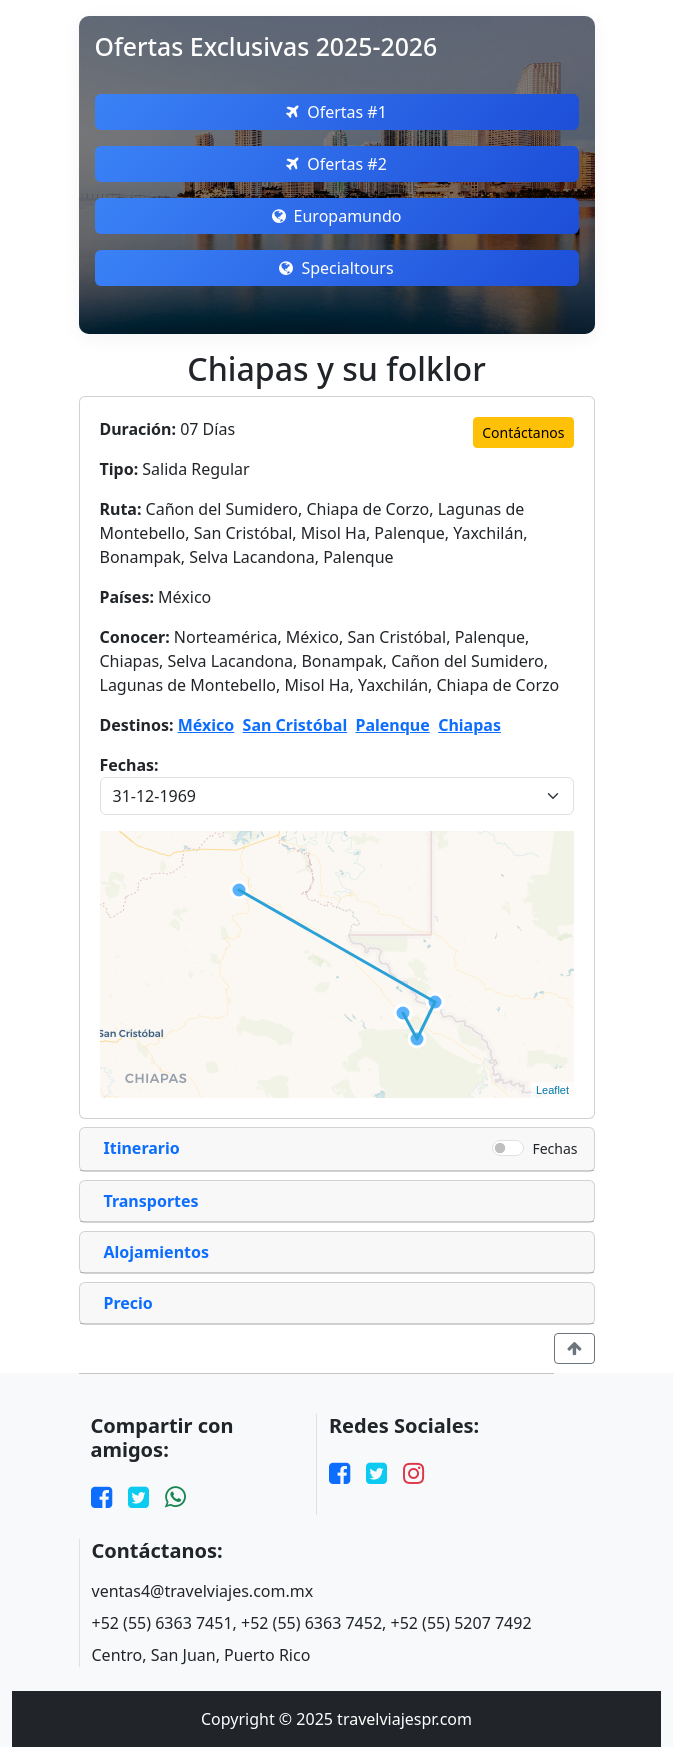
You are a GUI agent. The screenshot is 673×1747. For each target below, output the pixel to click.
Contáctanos (523, 432)
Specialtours (336, 268)
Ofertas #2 (336, 164)
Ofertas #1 (336, 112)
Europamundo (337, 216)
